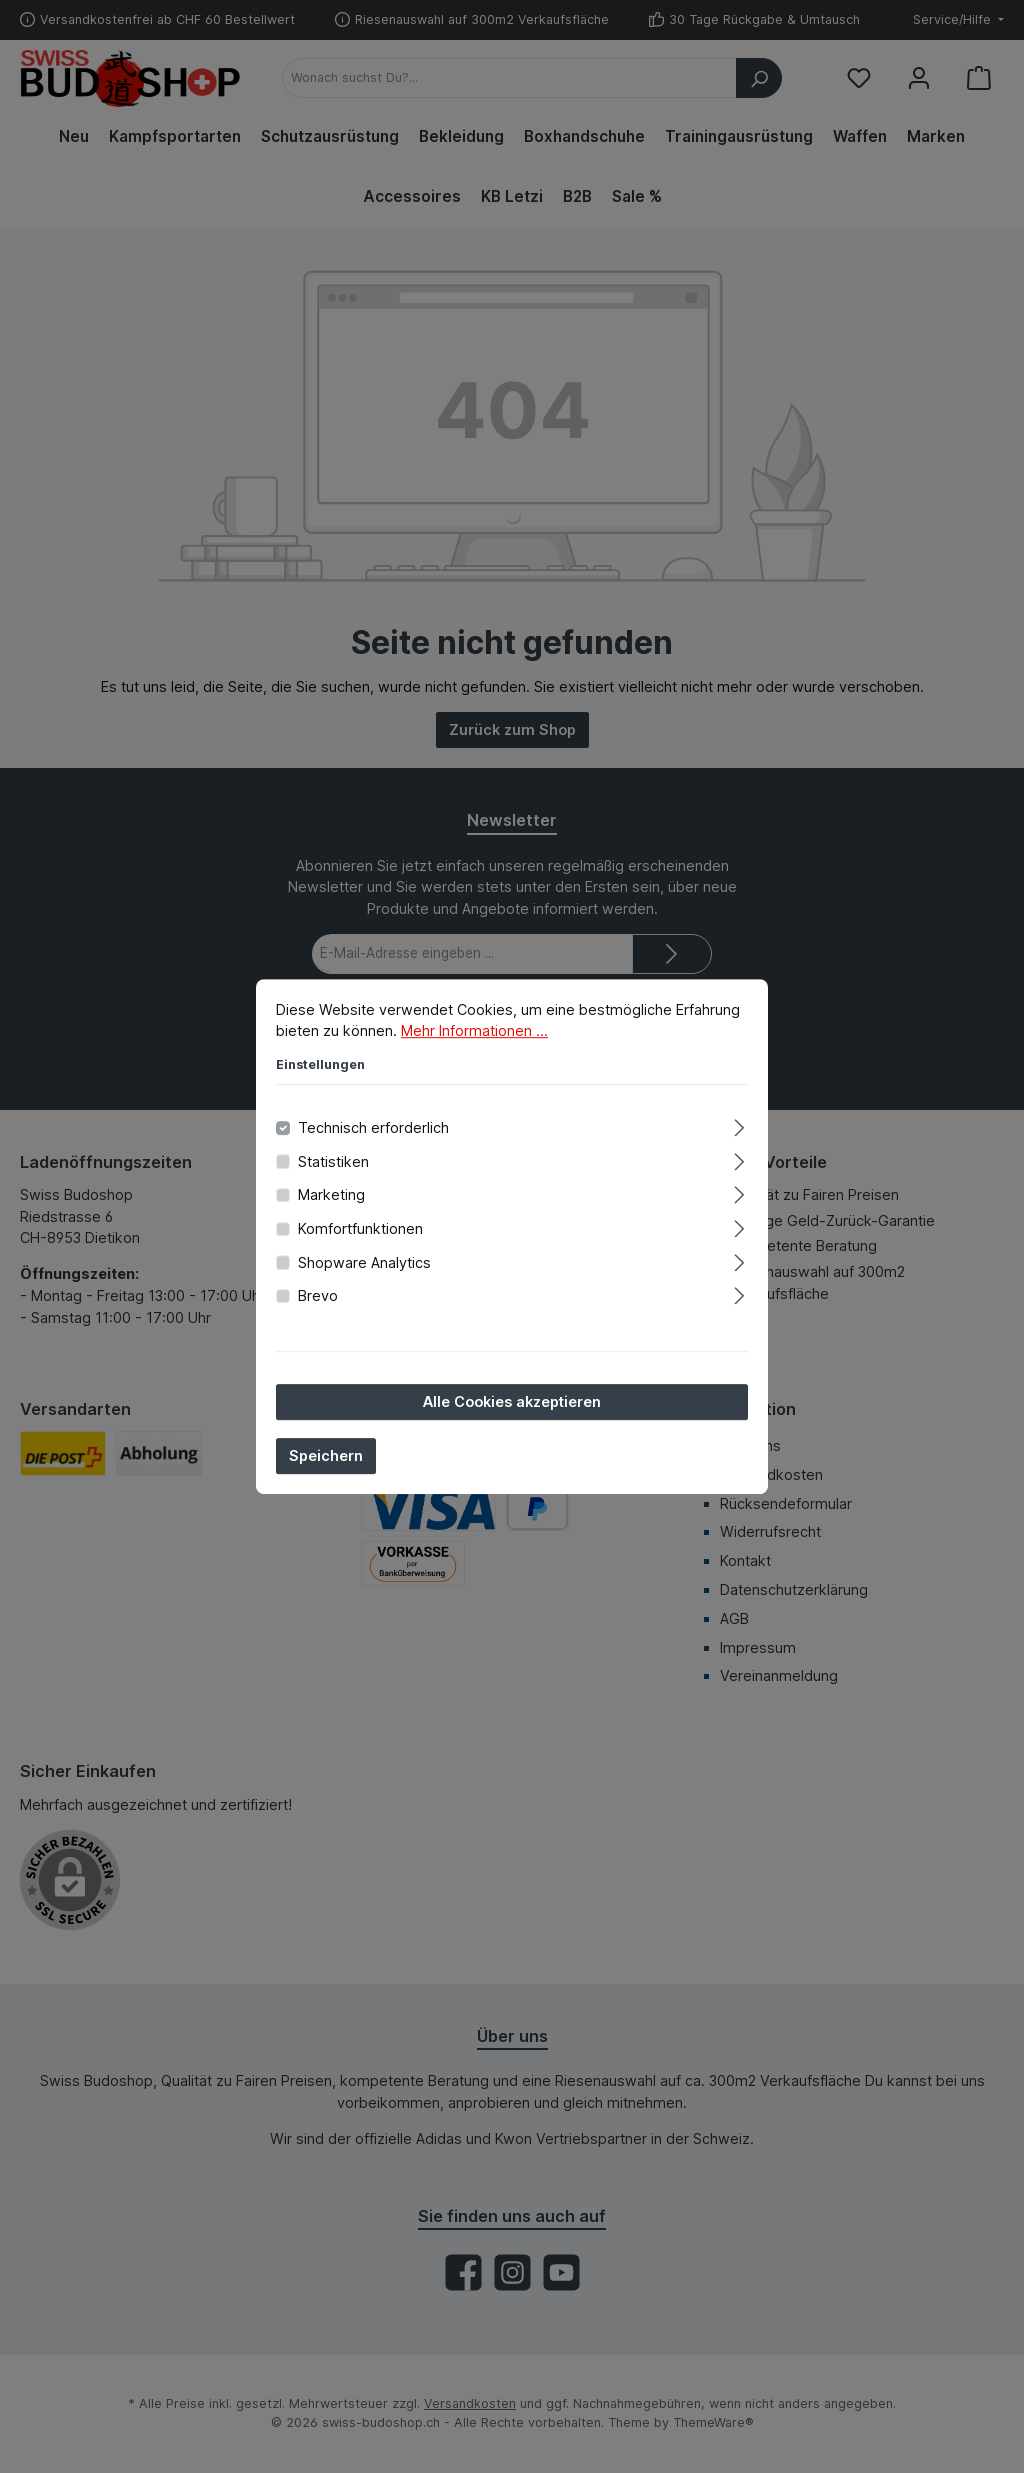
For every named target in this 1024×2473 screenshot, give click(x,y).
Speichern (326, 1455)
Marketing (331, 1195)
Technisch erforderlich (373, 1127)
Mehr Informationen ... (474, 1030)
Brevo (318, 1295)
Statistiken (333, 1161)
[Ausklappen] (739, 1124)
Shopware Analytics (364, 1262)
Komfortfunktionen (360, 1228)
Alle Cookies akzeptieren (512, 1401)
